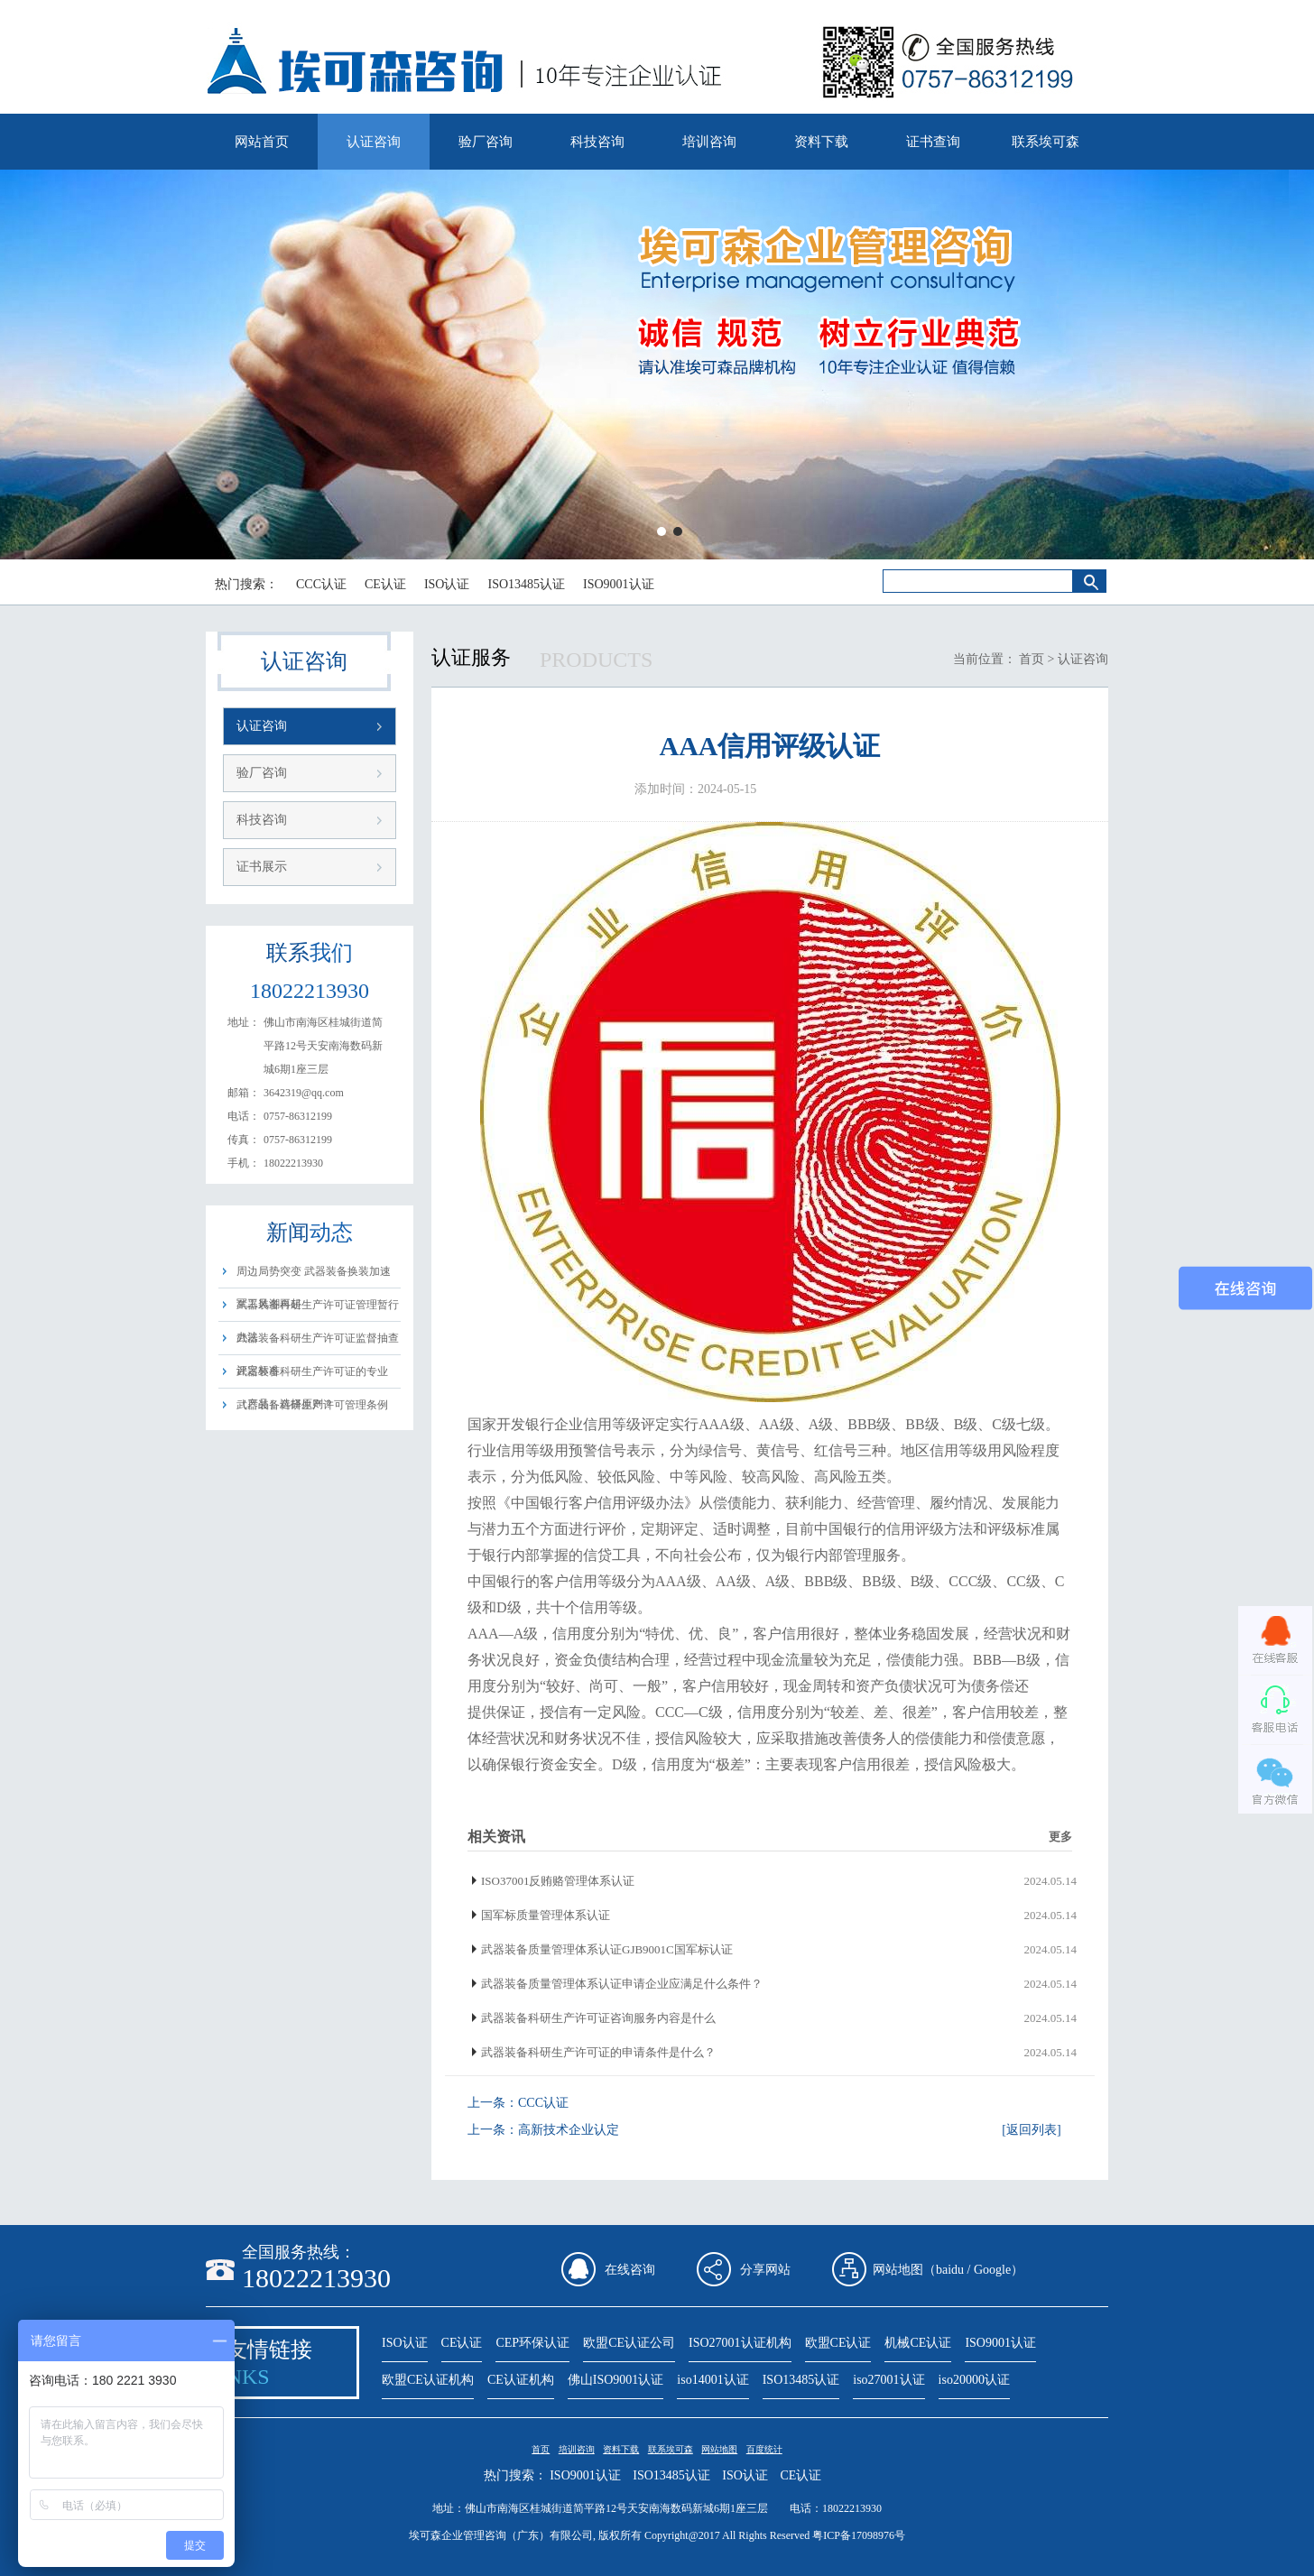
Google (992, 2269)
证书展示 (261, 866)
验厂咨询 (485, 141)
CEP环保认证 (532, 2343)
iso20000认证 (974, 2380)
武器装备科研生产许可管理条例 (312, 1405)
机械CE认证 (917, 2343)
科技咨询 (597, 141)
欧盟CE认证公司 (629, 2343)
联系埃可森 (1045, 141)
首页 (1031, 659)
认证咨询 (374, 141)
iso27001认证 (888, 2380)
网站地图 (719, 2449)
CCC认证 (321, 584)
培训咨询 (709, 141)
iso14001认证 (712, 2380)
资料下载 (821, 141)
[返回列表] (1031, 2130)
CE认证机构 (520, 2380)
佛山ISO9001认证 (616, 2380)
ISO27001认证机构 (740, 2343)
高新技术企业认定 (568, 2130)
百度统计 (764, 2449)
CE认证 (385, 584)
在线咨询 (630, 2269)
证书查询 (933, 141)
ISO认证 (447, 584)
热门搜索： (246, 584)
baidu (950, 2269)
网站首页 (262, 141)
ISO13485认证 (526, 584)
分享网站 (765, 2269)
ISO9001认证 (618, 584)
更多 (1060, 1836)
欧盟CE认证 (838, 2343)
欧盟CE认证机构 (428, 2380)
